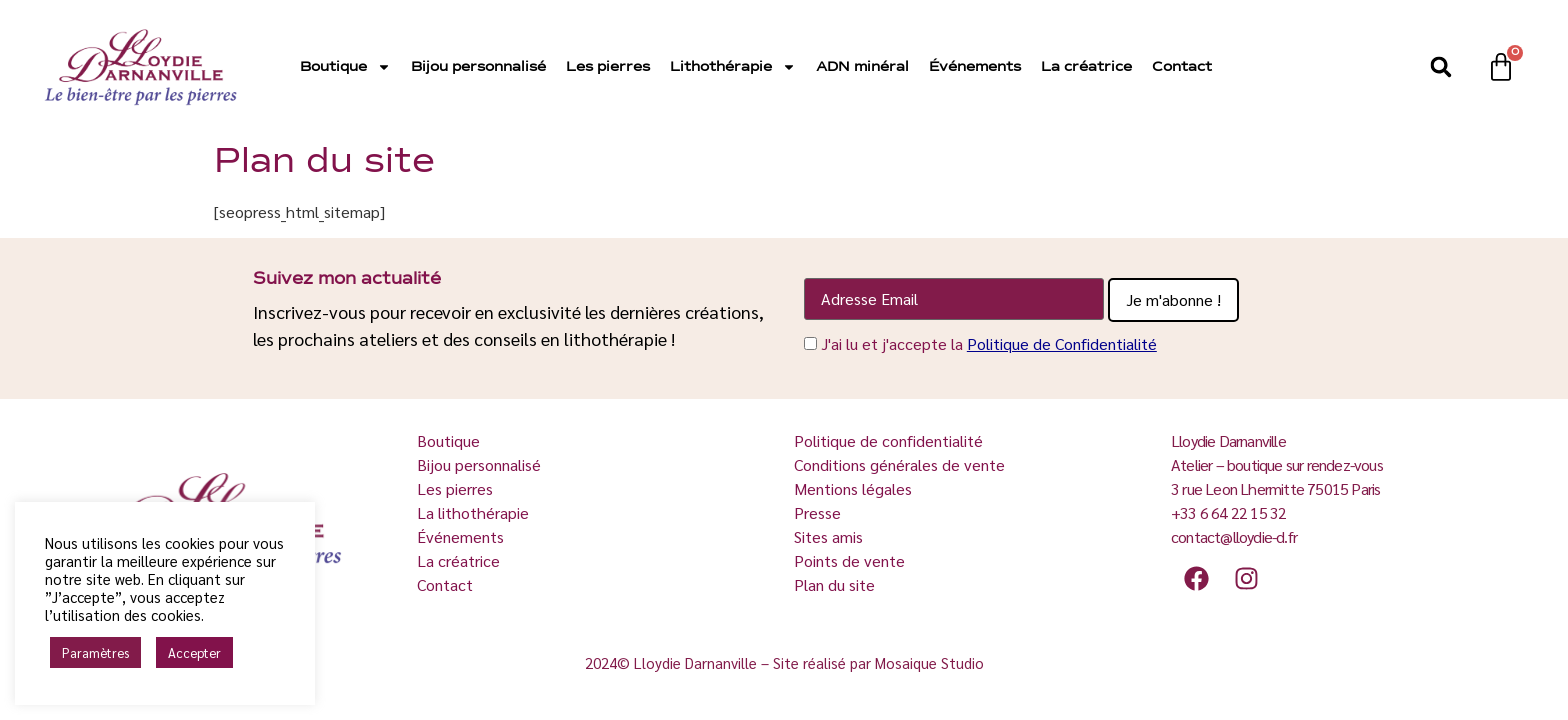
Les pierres (608, 67)
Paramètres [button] (95, 652)
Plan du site (834, 584)
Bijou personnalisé (478, 67)
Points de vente (849, 560)
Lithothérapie (733, 67)
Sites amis (828, 536)
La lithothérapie (475, 512)
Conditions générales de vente (899, 464)
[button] (1441, 67)
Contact (1182, 67)
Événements (975, 67)
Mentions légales (853, 488)
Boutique (345, 67)
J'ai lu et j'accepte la (989, 343)
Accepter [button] (194, 652)
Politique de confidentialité (888, 440)
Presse (817, 512)
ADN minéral (862, 67)
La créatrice (1086, 67)
